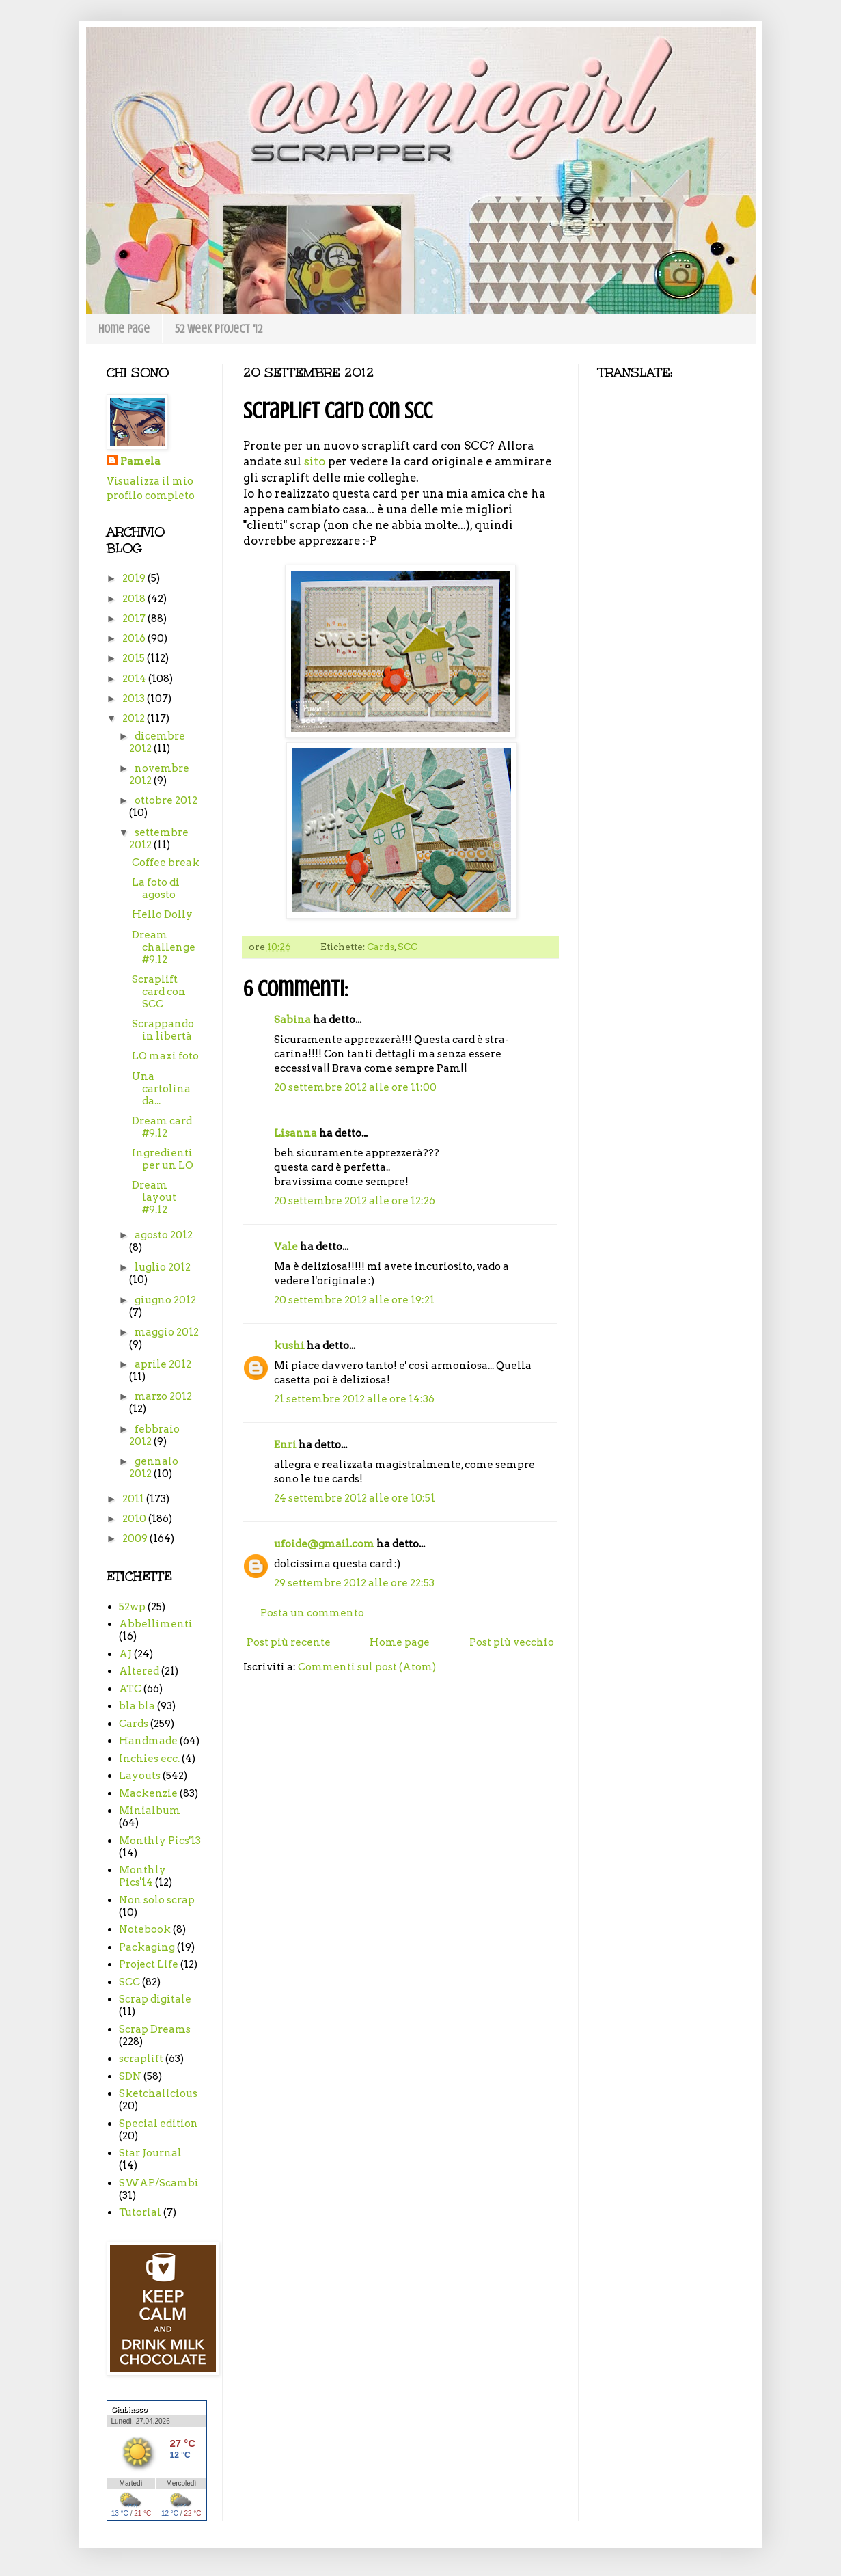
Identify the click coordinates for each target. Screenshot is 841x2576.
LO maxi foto (165, 1056)
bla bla (137, 1706)
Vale (286, 1246)
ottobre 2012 (166, 800)
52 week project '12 (218, 329)
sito (314, 461)
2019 (135, 578)
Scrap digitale (155, 1999)
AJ (125, 1654)
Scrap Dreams (155, 2029)
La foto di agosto (156, 888)
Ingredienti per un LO (162, 1159)
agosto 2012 (164, 1235)
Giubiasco (129, 2409)
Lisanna (295, 1133)
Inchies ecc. (149, 1758)
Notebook (145, 1929)
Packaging (147, 1947)
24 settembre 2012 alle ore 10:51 (354, 1498)
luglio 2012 (163, 1267)
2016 (135, 638)
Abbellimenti (156, 1624)
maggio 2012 (167, 1332)
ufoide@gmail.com (324, 1544)
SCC (407, 946)
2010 (135, 1519)
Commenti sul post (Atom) (367, 1667)
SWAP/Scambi (159, 2183)
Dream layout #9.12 (154, 1197)
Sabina (292, 1020)
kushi (289, 1346)
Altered (139, 1671)
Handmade (148, 1741)
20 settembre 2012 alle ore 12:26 (354, 1201)
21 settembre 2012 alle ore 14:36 (354, 1399)
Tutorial (140, 2212)
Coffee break (165, 862)
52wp (132, 1607)
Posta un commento (312, 1613)
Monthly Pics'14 (142, 1876)
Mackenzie (148, 1793)
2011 (134, 1499)
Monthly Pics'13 (160, 1840)
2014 (135, 679)
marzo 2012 (163, 1396)
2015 (134, 658)
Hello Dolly (162, 914)
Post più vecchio (511, 1642)
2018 (135, 599)
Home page (124, 329)
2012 (134, 718)
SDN (130, 2076)
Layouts (140, 1776)
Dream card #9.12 (162, 1127)
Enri (285, 1445)
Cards (380, 946)
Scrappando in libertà (163, 1030)
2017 (135, 618)
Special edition (158, 2123)
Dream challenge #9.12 (163, 947)
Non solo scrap (157, 1900)
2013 (134, 698)
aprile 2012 (163, 1364)
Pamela (140, 461)
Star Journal (150, 2153)
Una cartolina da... (161, 1088)
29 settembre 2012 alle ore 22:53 (354, 1583)
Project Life (148, 1964)
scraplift (141, 2058)
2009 (136, 1538)
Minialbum (149, 1810)
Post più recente (289, 1642)
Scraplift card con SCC (159, 991)
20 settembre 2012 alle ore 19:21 (354, 1300)
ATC (130, 1689)
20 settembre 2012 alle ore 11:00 (355, 1087)
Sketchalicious (158, 2093)
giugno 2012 (165, 1300)
